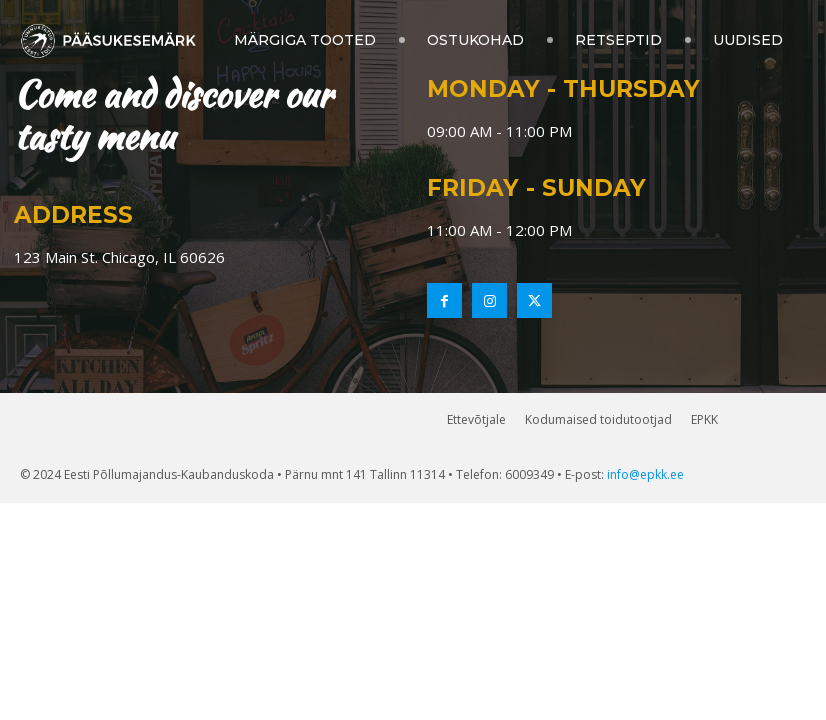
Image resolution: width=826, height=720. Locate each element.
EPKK (704, 419)
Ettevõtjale (476, 419)
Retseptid (618, 40)
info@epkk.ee (645, 474)
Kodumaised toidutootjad (598, 419)
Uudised (748, 40)
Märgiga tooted (305, 40)
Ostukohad (475, 40)
